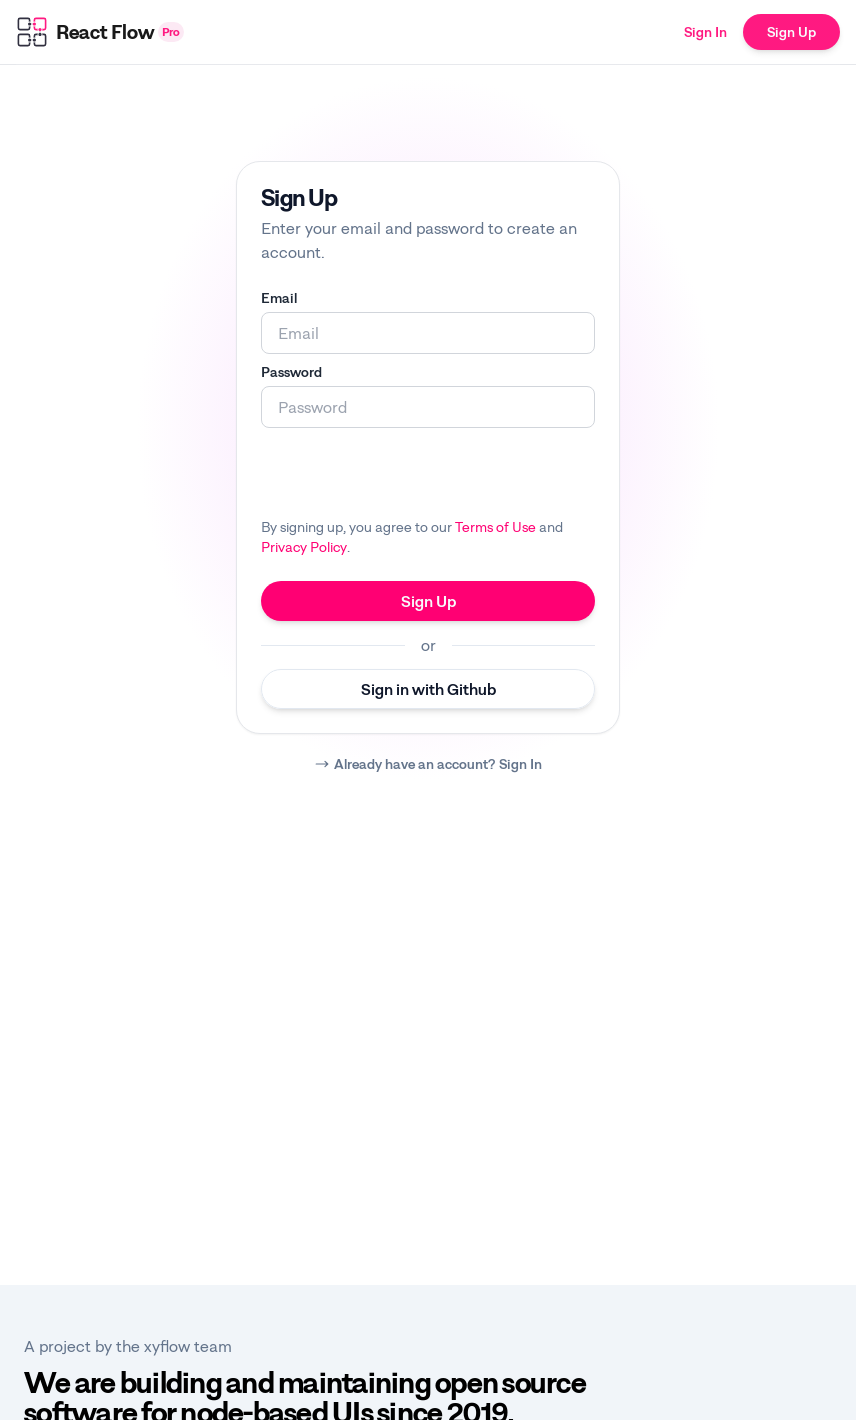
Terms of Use (495, 526)
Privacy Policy (304, 546)
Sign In (705, 31)
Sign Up (791, 31)
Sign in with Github (428, 689)
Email (279, 297)
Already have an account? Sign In (438, 763)
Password (291, 371)
